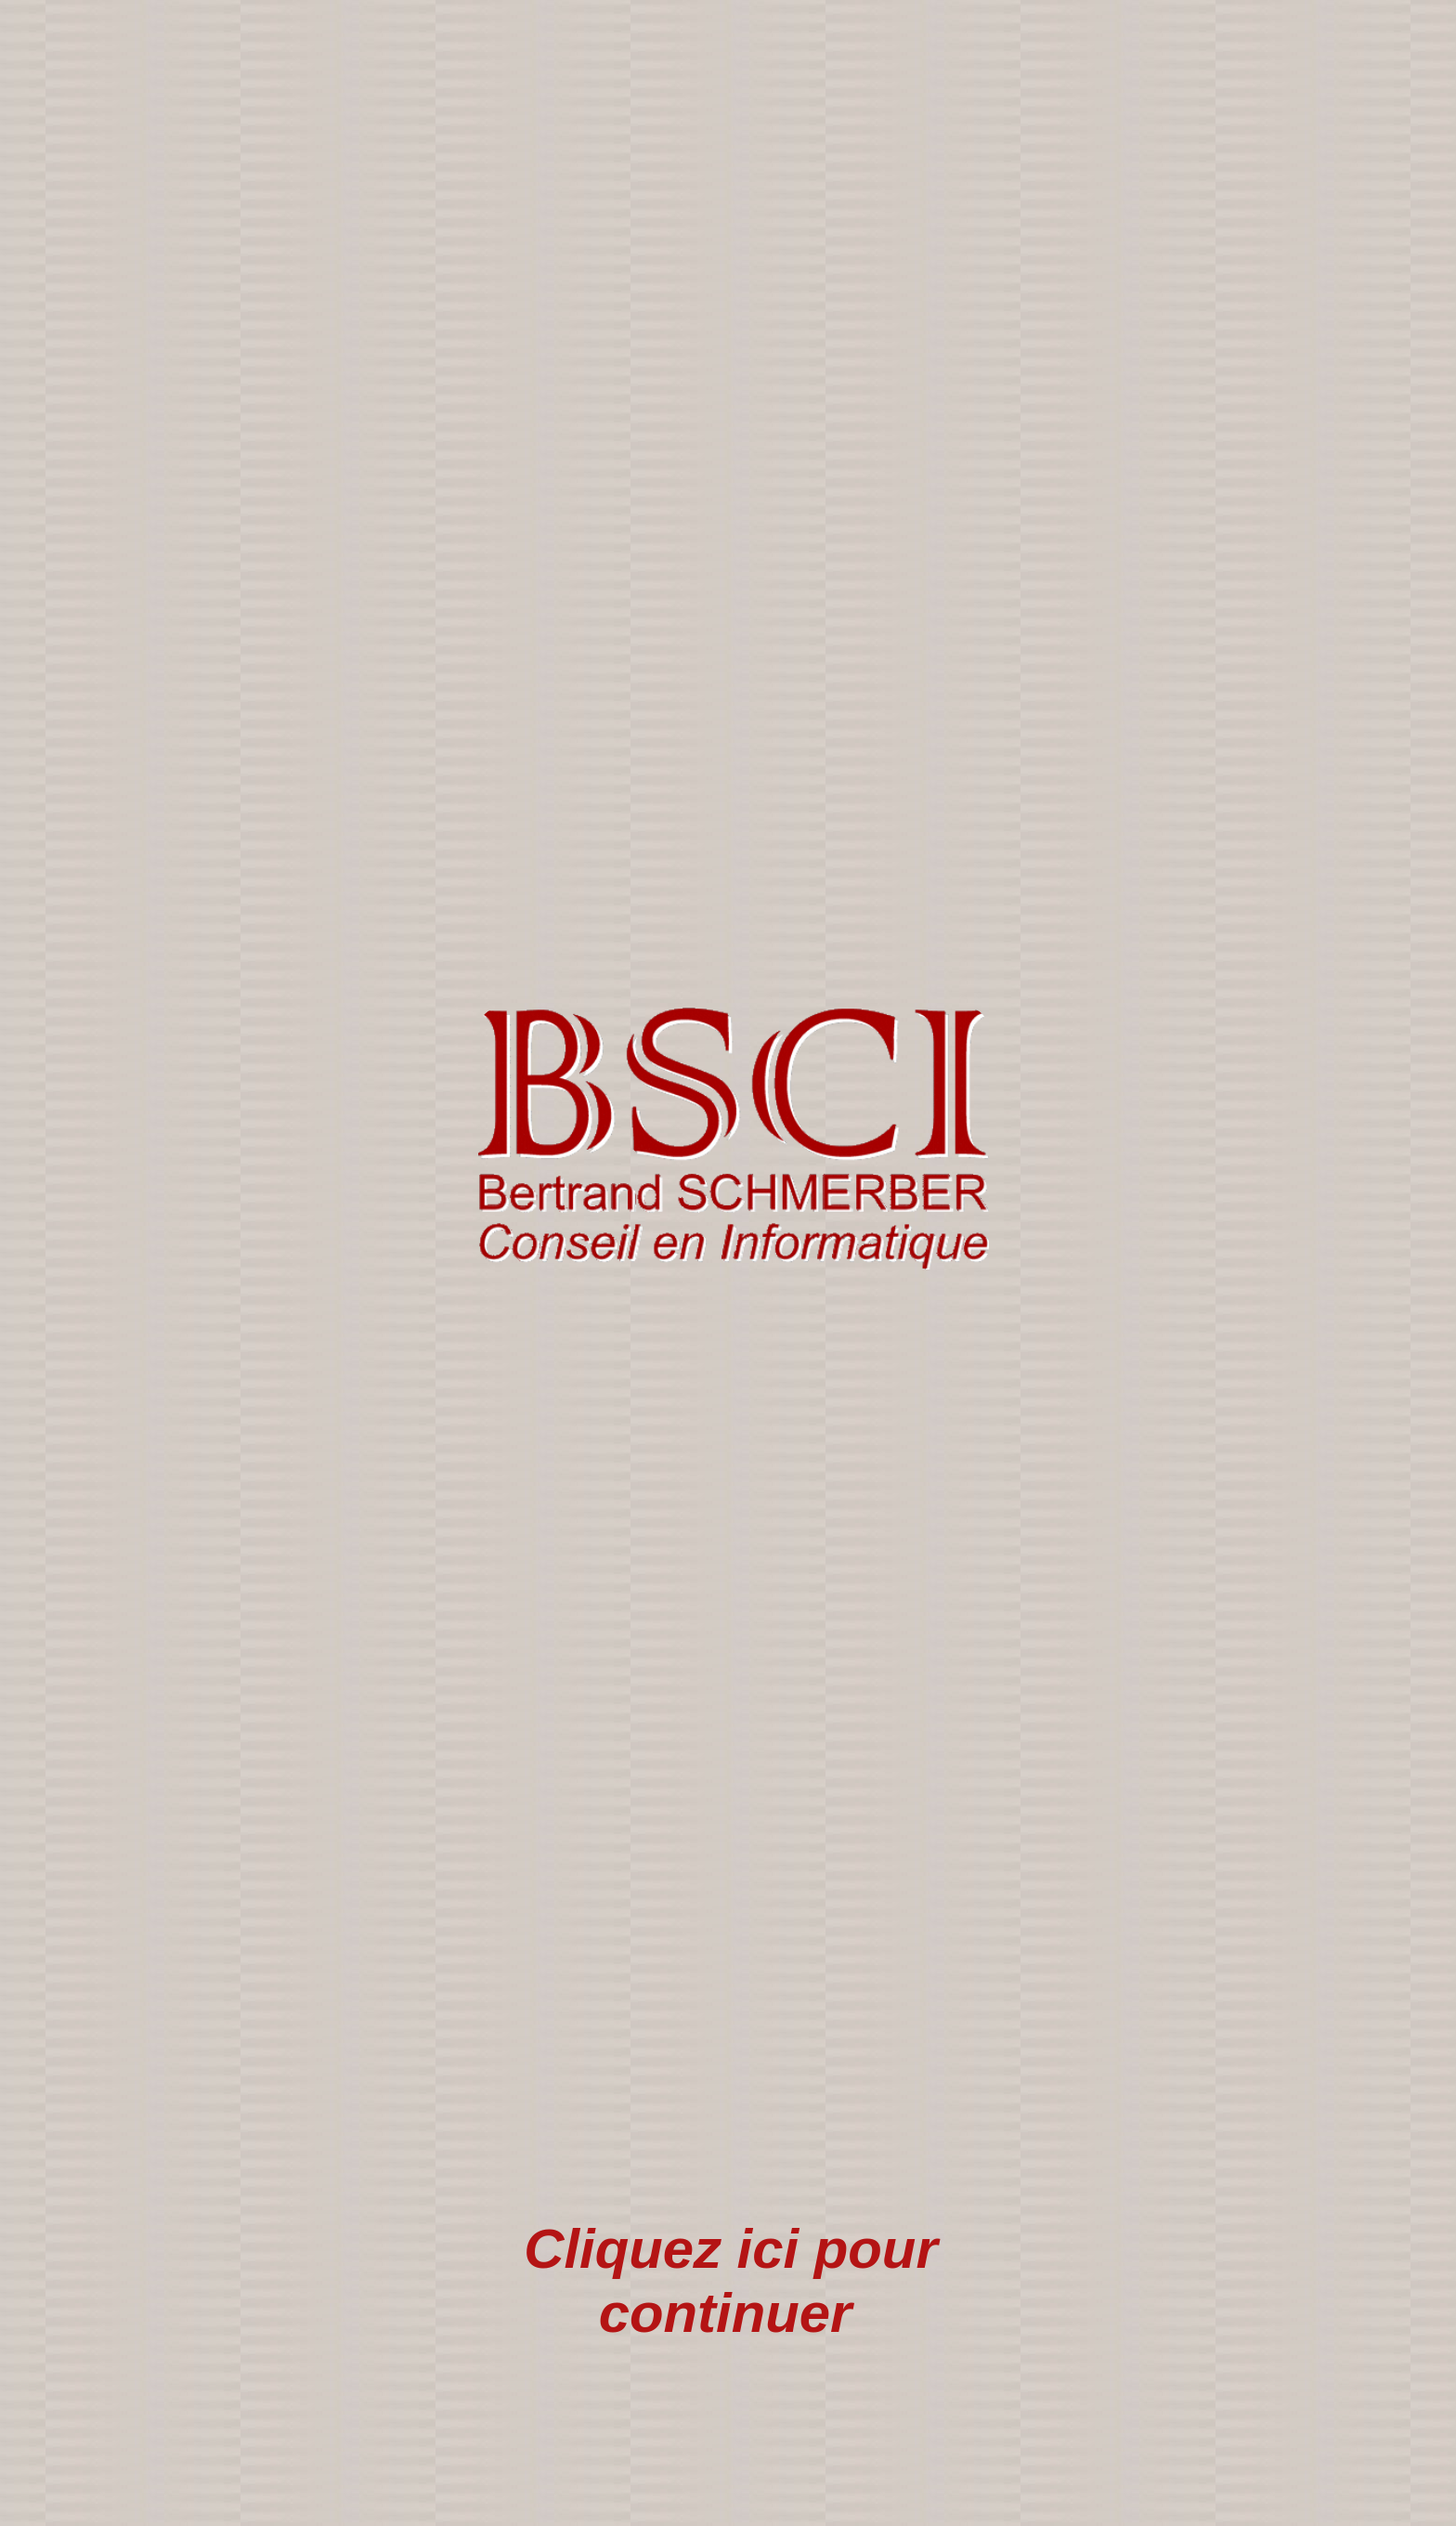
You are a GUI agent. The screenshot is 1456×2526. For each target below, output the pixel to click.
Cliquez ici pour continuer (730, 2281)
